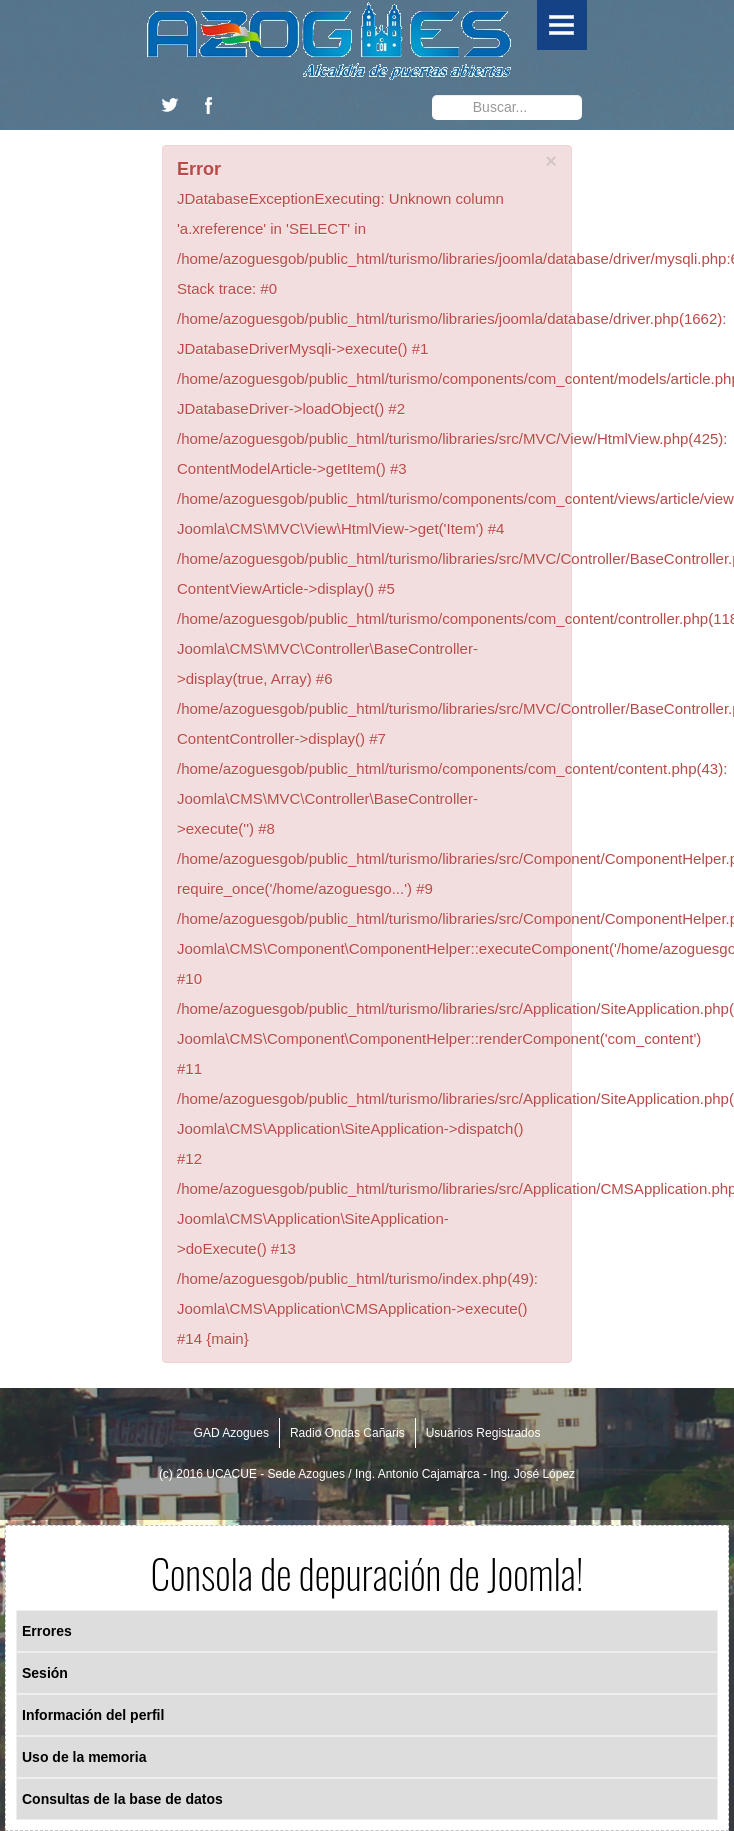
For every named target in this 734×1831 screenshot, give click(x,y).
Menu (562, 25)
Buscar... (432, 91)
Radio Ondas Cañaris (347, 1433)
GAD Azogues (231, 1433)
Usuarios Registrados (483, 1433)
